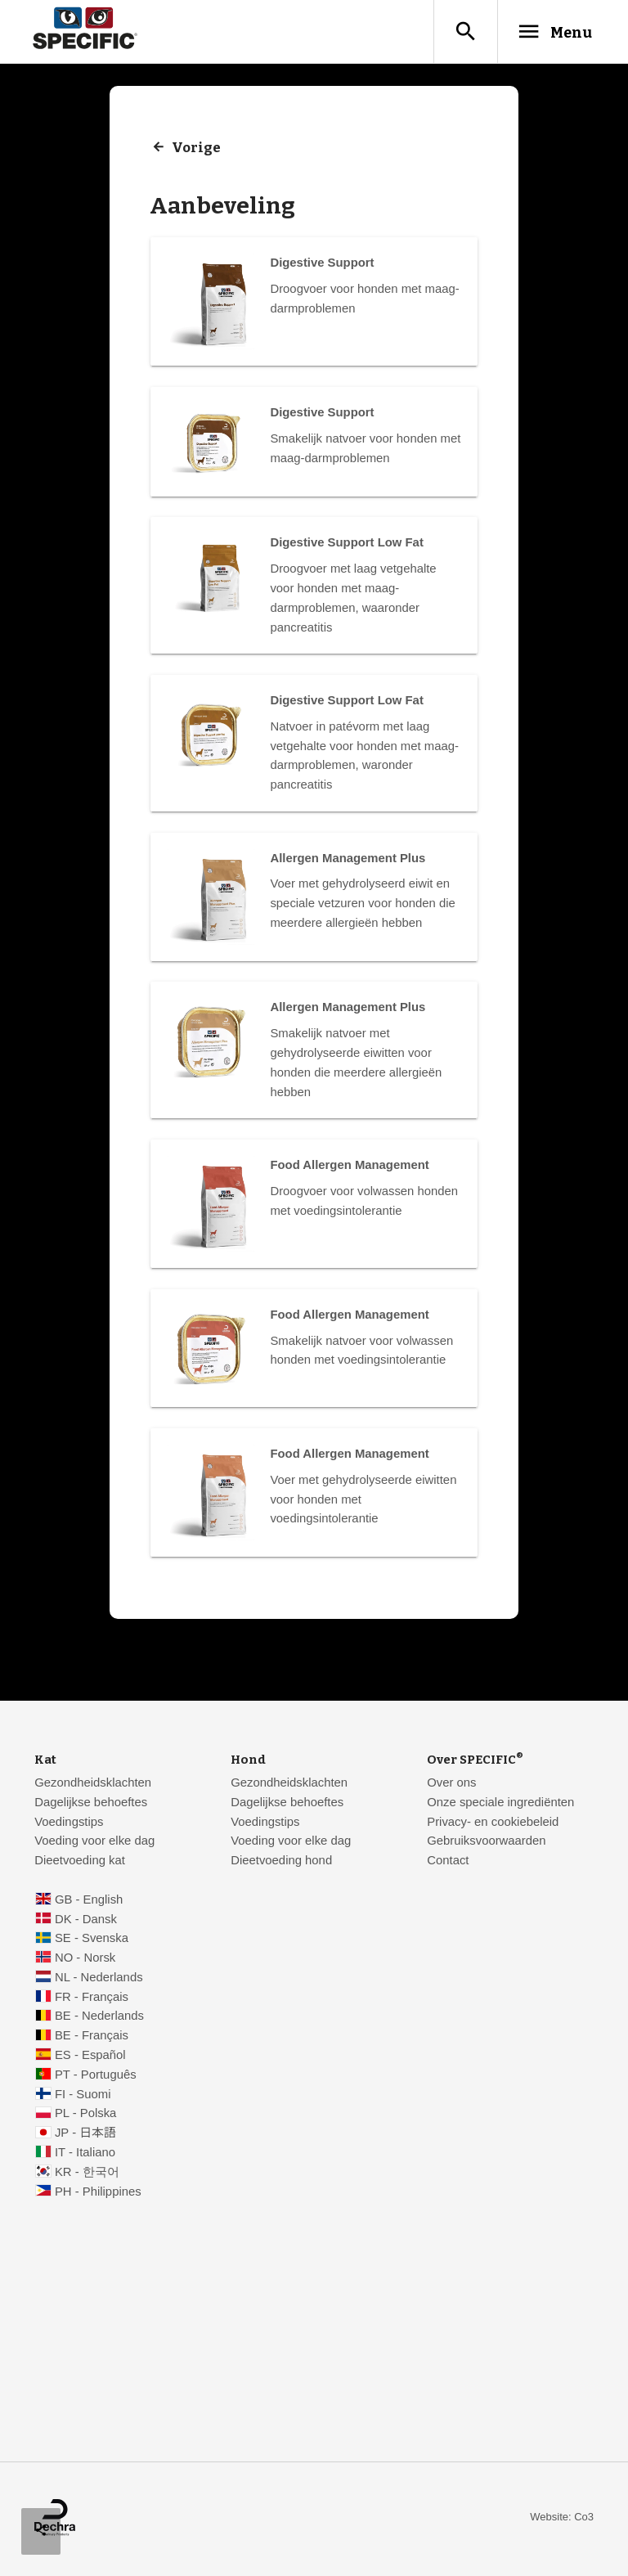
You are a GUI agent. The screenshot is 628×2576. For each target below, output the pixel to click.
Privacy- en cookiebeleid (492, 1823)
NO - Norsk (85, 1960)
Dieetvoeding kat (79, 1862)
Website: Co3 (562, 2519)
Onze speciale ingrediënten (500, 1803)
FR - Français (91, 1998)
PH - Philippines (98, 2193)
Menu (548, 32)
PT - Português (96, 2077)
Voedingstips (68, 1823)
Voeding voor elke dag (94, 1843)
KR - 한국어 (87, 2174)
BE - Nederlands (99, 2018)
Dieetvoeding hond (281, 1862)
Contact (448, 1862)
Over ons (451, 1785)
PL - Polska (85, 2115)
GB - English (89, 1901)
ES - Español (90, 2057)
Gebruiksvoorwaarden (486, 1843)
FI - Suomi (83, 2095)
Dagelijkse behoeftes (90, 1803)
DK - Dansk (86, 1920)
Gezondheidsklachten (92, 1785)
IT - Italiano (85, 2154)
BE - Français (91, 2037)
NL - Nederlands (99, 1979)
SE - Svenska (91, 1940)
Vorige (197, 149)
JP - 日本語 (85, 2135)
